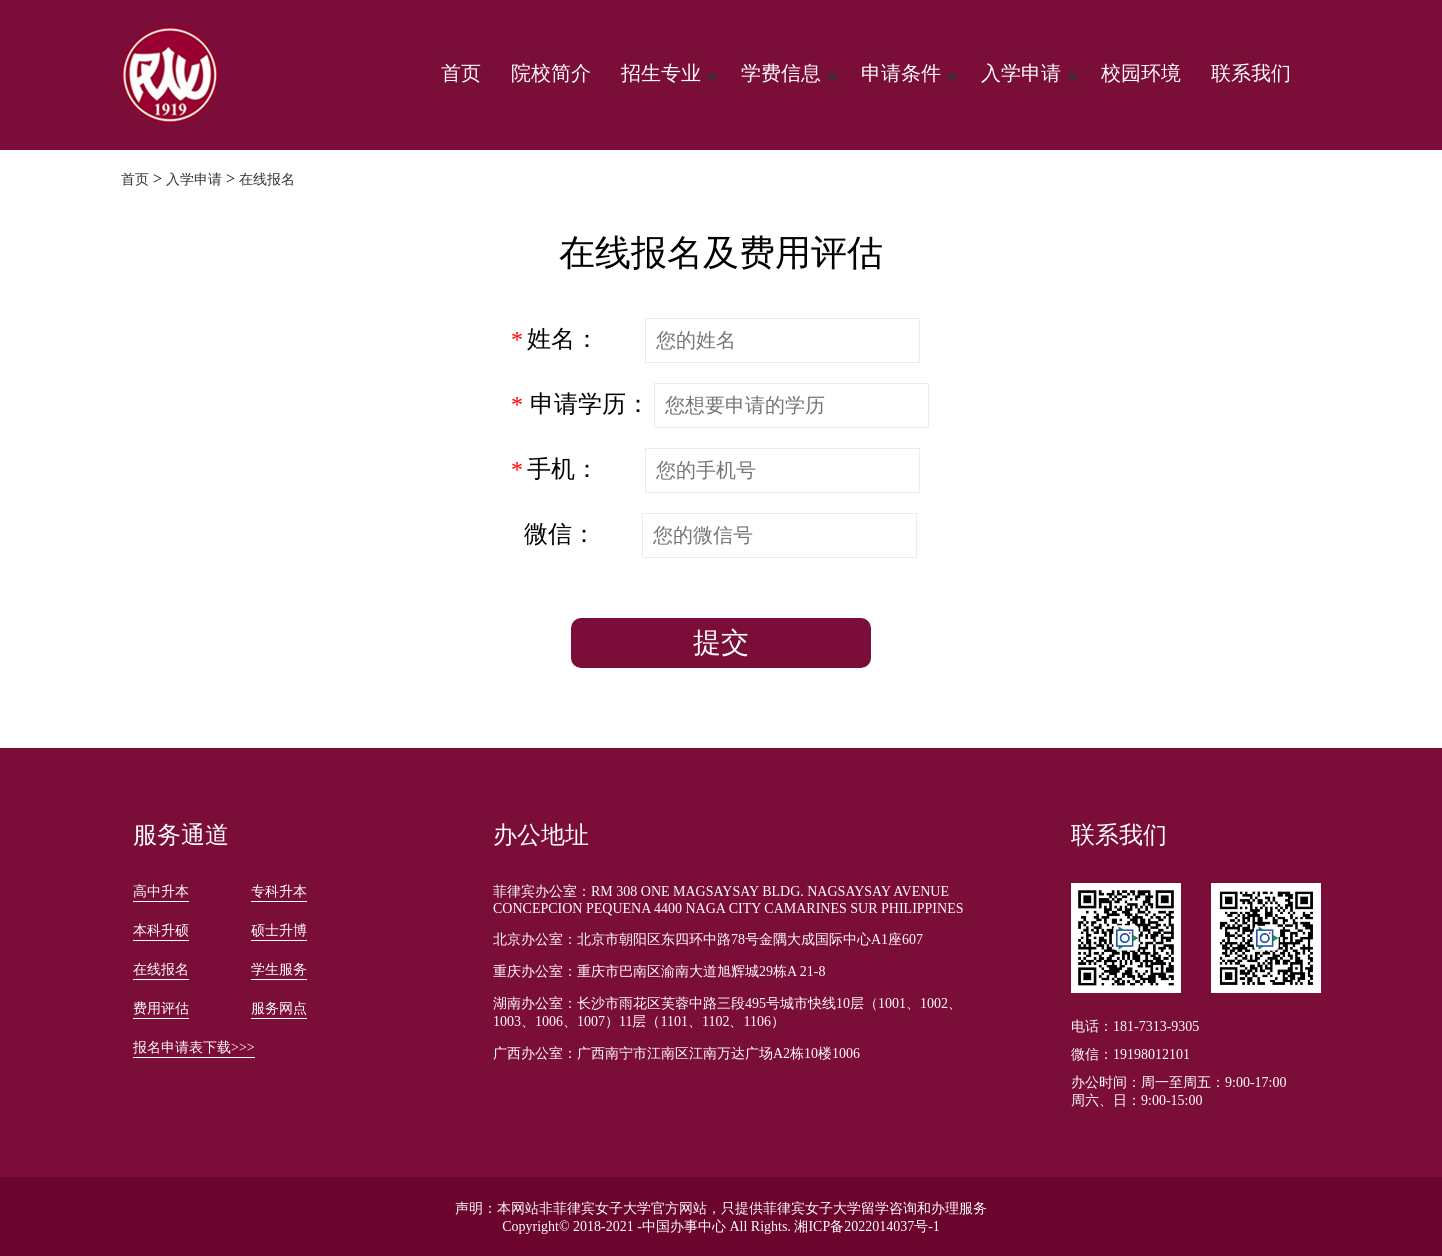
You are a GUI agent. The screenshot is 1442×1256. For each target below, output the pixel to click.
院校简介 (551, 73)
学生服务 (279, 969)
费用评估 (161, 1008)
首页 (461, 73)
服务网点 (279, 1008)
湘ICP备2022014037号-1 (866, 1226)
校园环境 (1141, 73)
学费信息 (781, 73)
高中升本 (161, 891)
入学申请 (1021, 73)
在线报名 (267, 179)
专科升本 (279, 891)
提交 (721, 642)
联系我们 (1251, 73)
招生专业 (661, 73)
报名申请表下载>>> (194, 1047)
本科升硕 (161, 930)
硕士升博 (279, 930)
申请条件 (901, 73)
